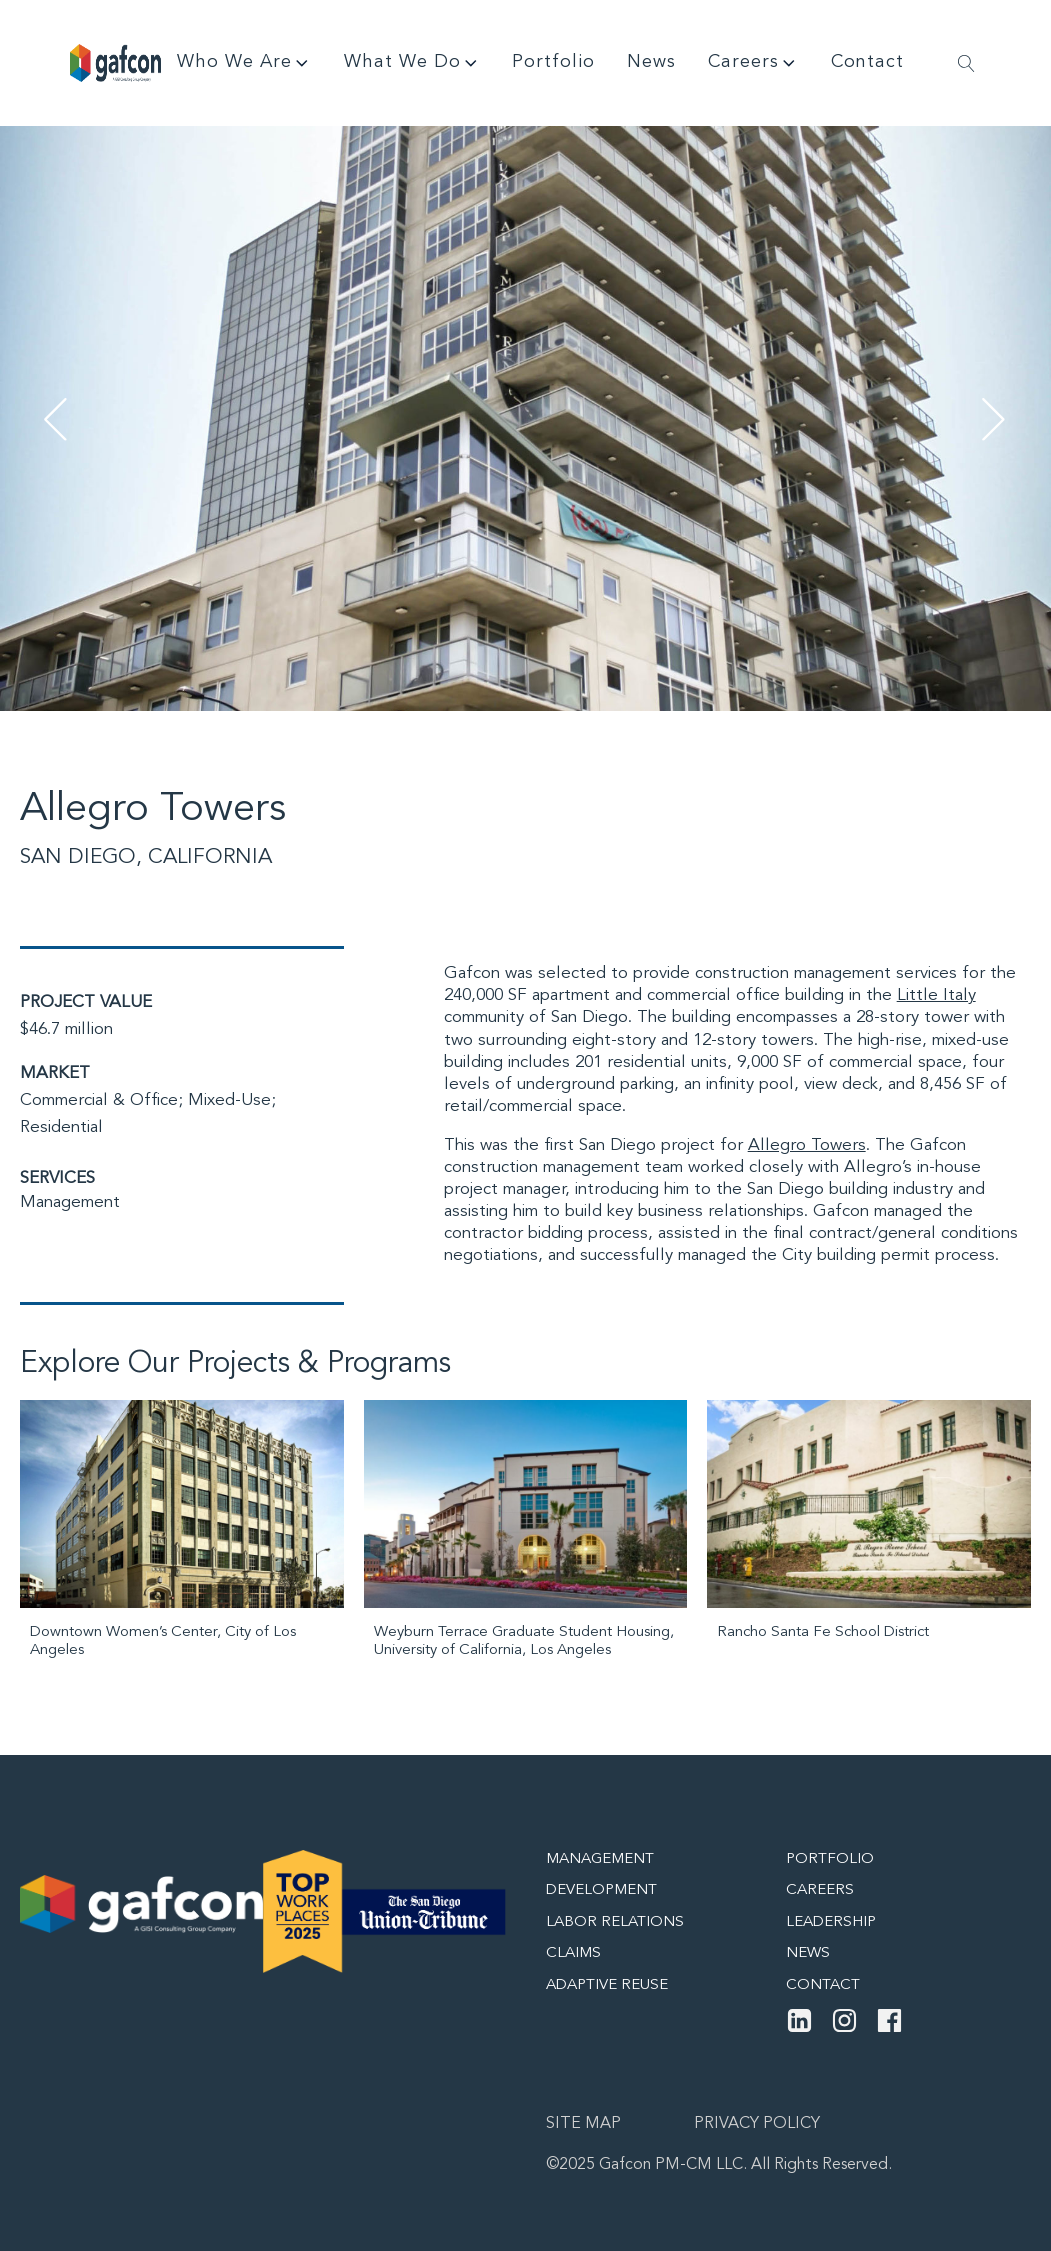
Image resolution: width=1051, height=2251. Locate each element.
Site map (583, 2124)
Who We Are (244, 63)
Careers (753, 63)
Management (70, 1202)
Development (601, 1890)
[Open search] (966, 63)
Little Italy (936, 995)
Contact (867, 62)
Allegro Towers (807, 1145)
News (651, 62)
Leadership (831, 1922)
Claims (573, 1953)
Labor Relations (615, 1922)
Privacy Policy (757, 2124)
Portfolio (553, 62)
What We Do (412, 63)
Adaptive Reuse (607, 1985)
